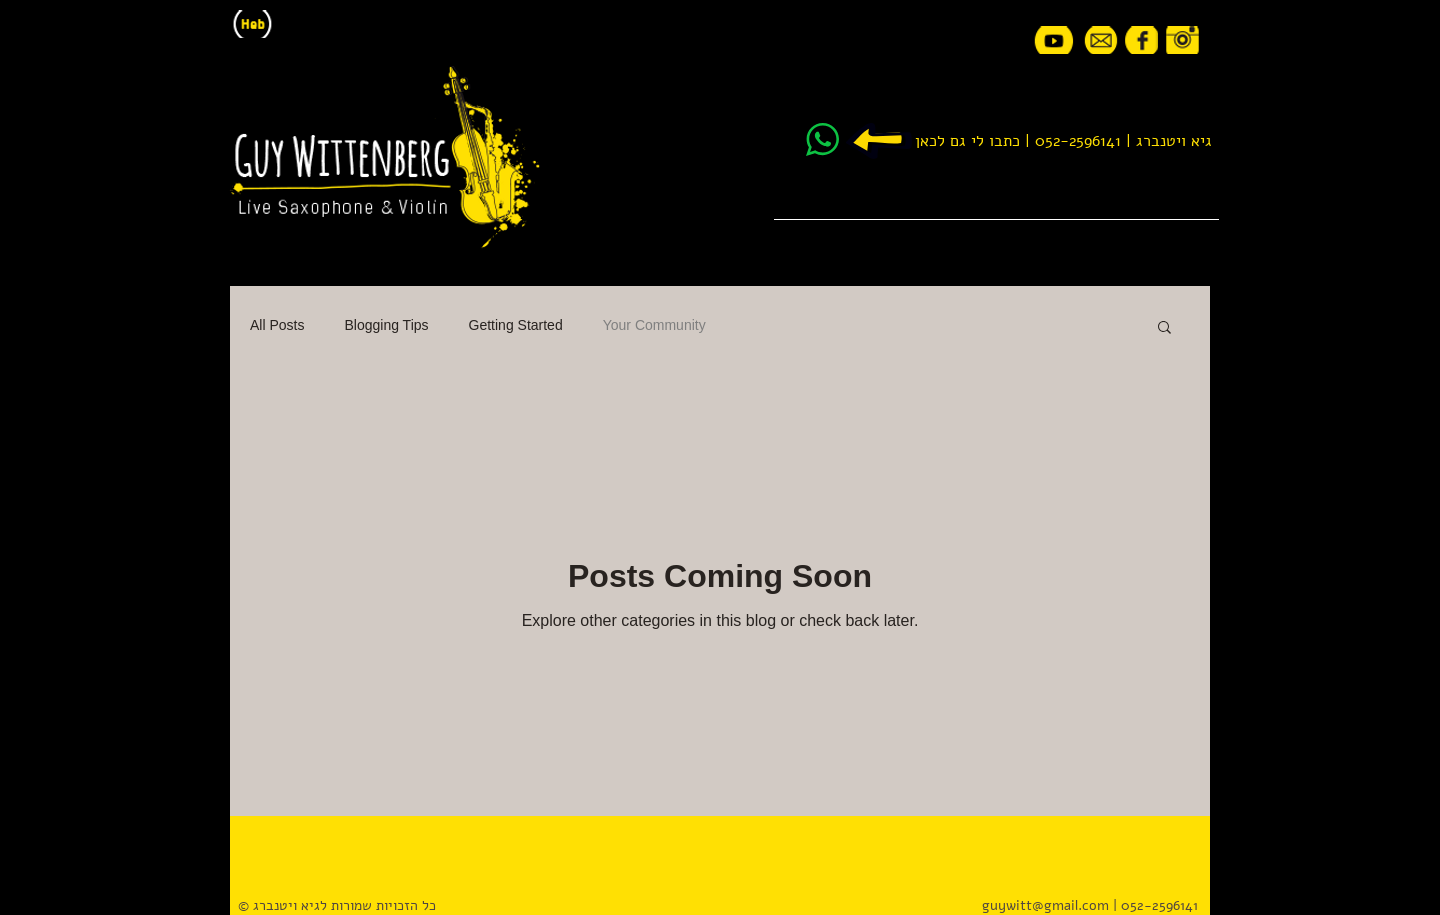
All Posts (277, 325)
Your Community (654, 325)
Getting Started (516, 325)
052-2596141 (1078, 141)
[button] (1164, 328)
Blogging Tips (386, 325)
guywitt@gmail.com (1045, 905)
